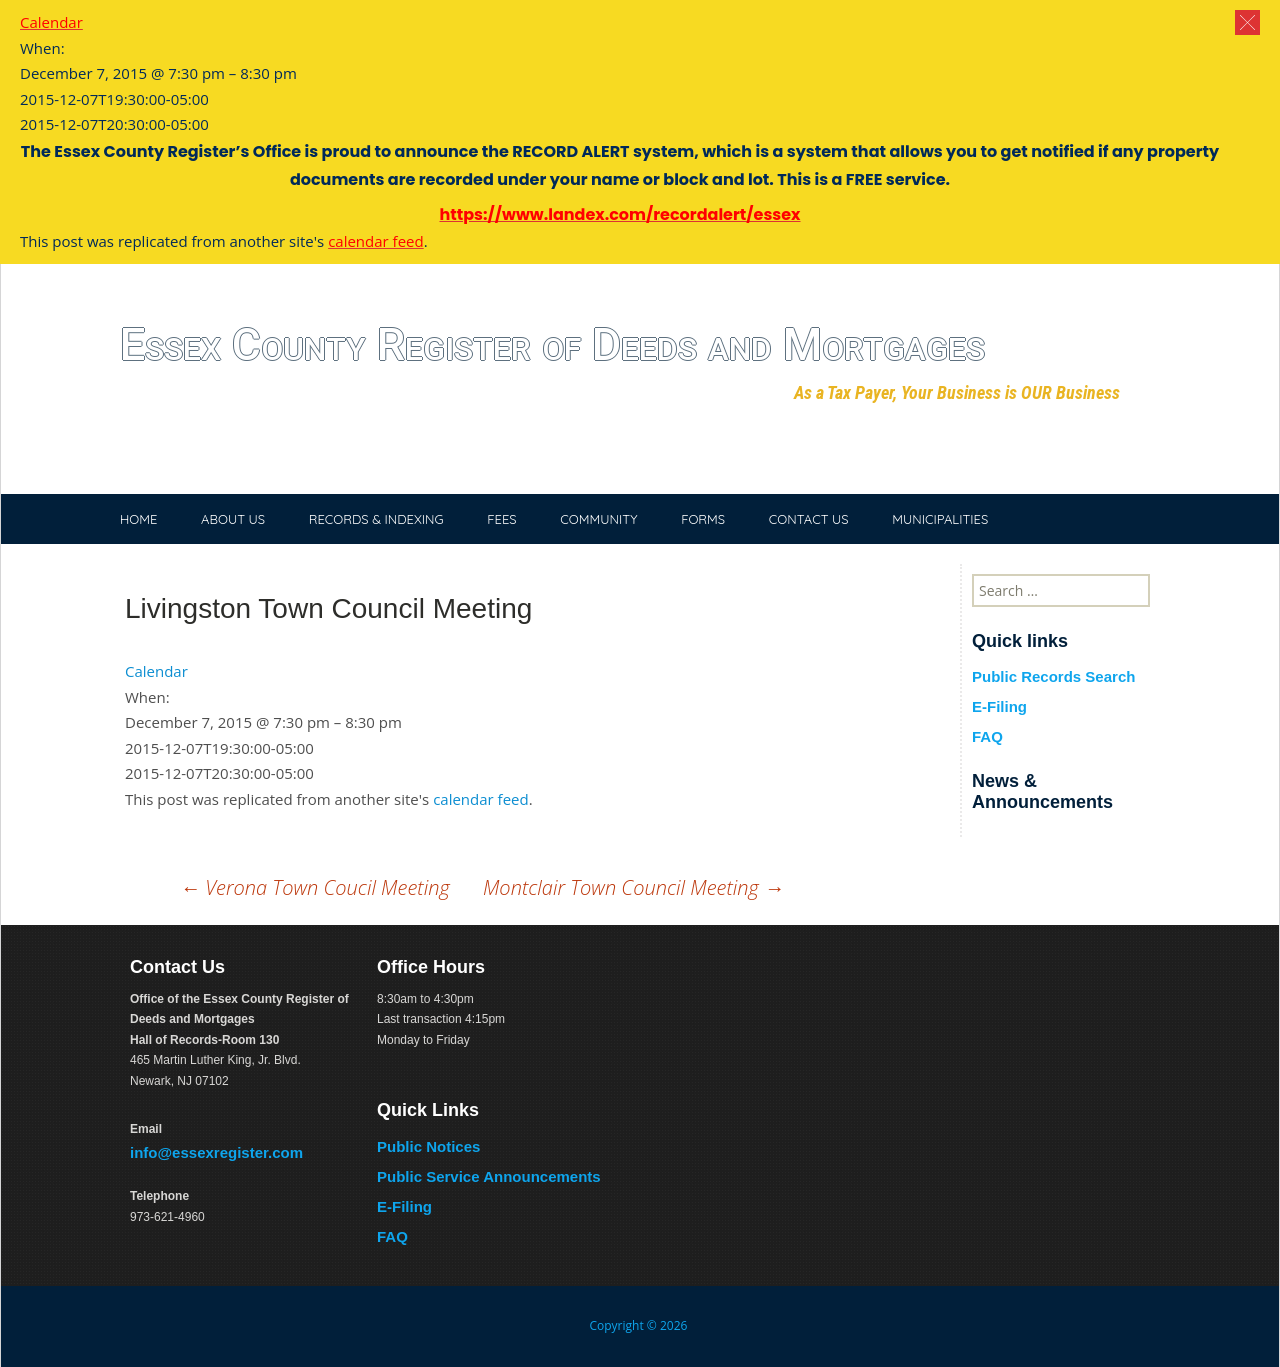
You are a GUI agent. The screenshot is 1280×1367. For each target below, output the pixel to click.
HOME (138, 519)
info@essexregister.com (216, 1152)
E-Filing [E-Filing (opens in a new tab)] (404, 1206)
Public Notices (428, 1146)
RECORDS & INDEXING (376, 519)
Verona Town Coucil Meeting (315, 887)
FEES (501, 519)
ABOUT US (233, 519)
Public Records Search (1053, 676)
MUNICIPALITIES (940, 519)
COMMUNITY (598, 519)
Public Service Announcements (489, 1176)
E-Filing (999, 706)
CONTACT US (809, 519)
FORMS (703, 519)
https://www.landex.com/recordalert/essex (619, 214)
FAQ (987, 736)
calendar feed (481, 799)
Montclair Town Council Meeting (633, 887)
